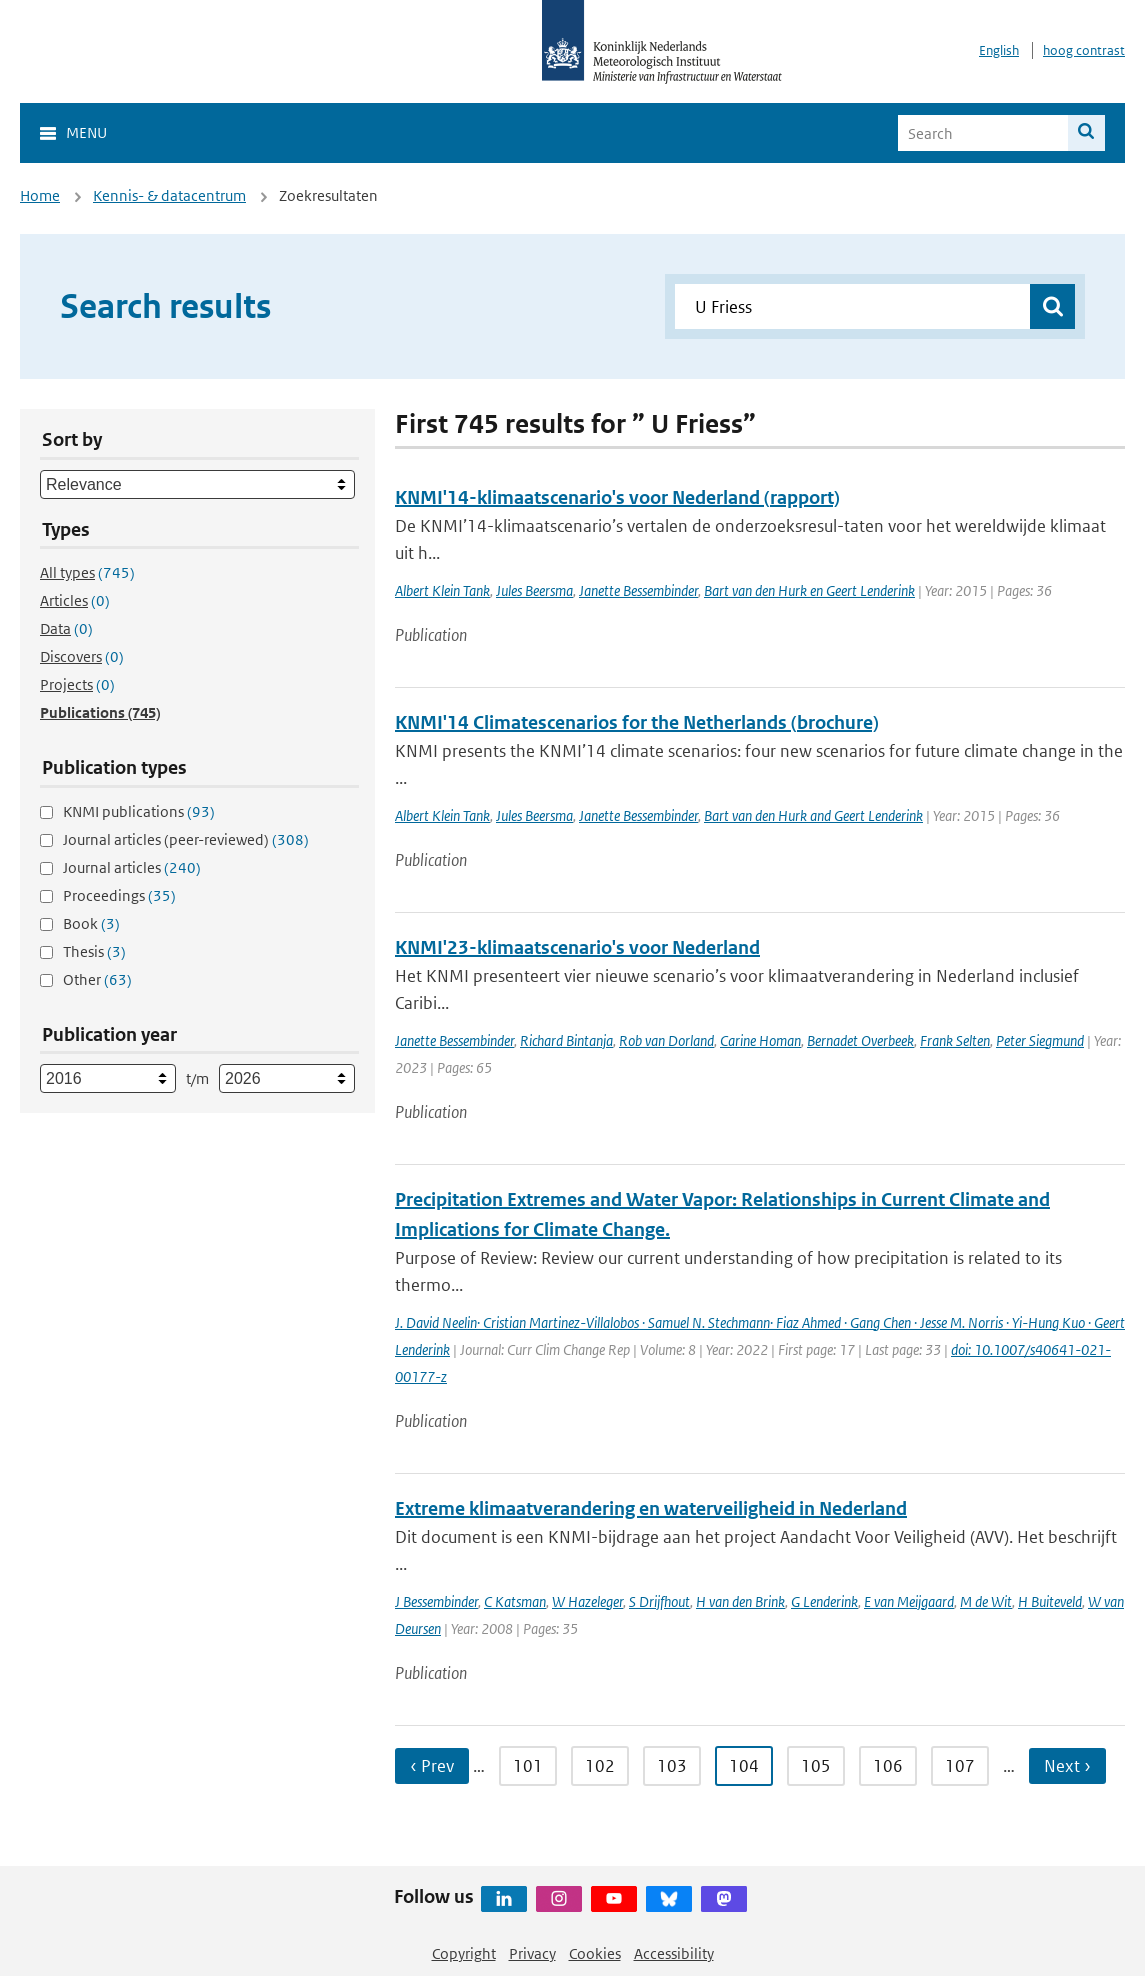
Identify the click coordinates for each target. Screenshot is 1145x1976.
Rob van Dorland (666, 1040)
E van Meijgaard (909, 1601)
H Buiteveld (1050, 1601)
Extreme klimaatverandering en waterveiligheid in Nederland (651, 1508)
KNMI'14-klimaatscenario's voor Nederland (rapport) (617, 497)
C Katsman (515, 1601)
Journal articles (132, 867)
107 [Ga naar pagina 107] (960, 1766)
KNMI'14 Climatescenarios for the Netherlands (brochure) (637, 722)
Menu (86, 132)
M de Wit (986, 1601)
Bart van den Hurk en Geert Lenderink (809, 590)
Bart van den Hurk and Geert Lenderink (813, 815)
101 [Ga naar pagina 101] (528, 1766)
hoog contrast (1084, 50)
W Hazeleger (587, 1601)
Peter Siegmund (1040, 1040)
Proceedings (119, 895)
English (999, 50)
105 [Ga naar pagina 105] (816, 1766)
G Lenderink (824, 1601)
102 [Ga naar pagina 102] (600, 1766)
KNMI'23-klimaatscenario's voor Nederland (577, 947)
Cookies (595, 1953)
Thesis (94, 951)
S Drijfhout (659, 1601)
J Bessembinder (436, 1601)
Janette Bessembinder (638, 590)
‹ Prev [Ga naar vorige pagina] (432, 1766)
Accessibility (674, 1953)
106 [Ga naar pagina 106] (888, 1766)
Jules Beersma (534, 590)
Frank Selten (955, 1040)
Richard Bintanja (566, 1040)
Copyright (464, 1953)
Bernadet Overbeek (860, 1040)
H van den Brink (740, 1601)
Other (97, 979)
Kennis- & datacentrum (169, 195)
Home (40, 195)
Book (91, 923)
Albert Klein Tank (442, 590)
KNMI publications (139, 811)
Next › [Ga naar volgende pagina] (1067, 1766)
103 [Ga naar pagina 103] (672, 1766)
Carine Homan (760, 1040)
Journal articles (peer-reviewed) (186, 839)
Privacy (532, 1953)
